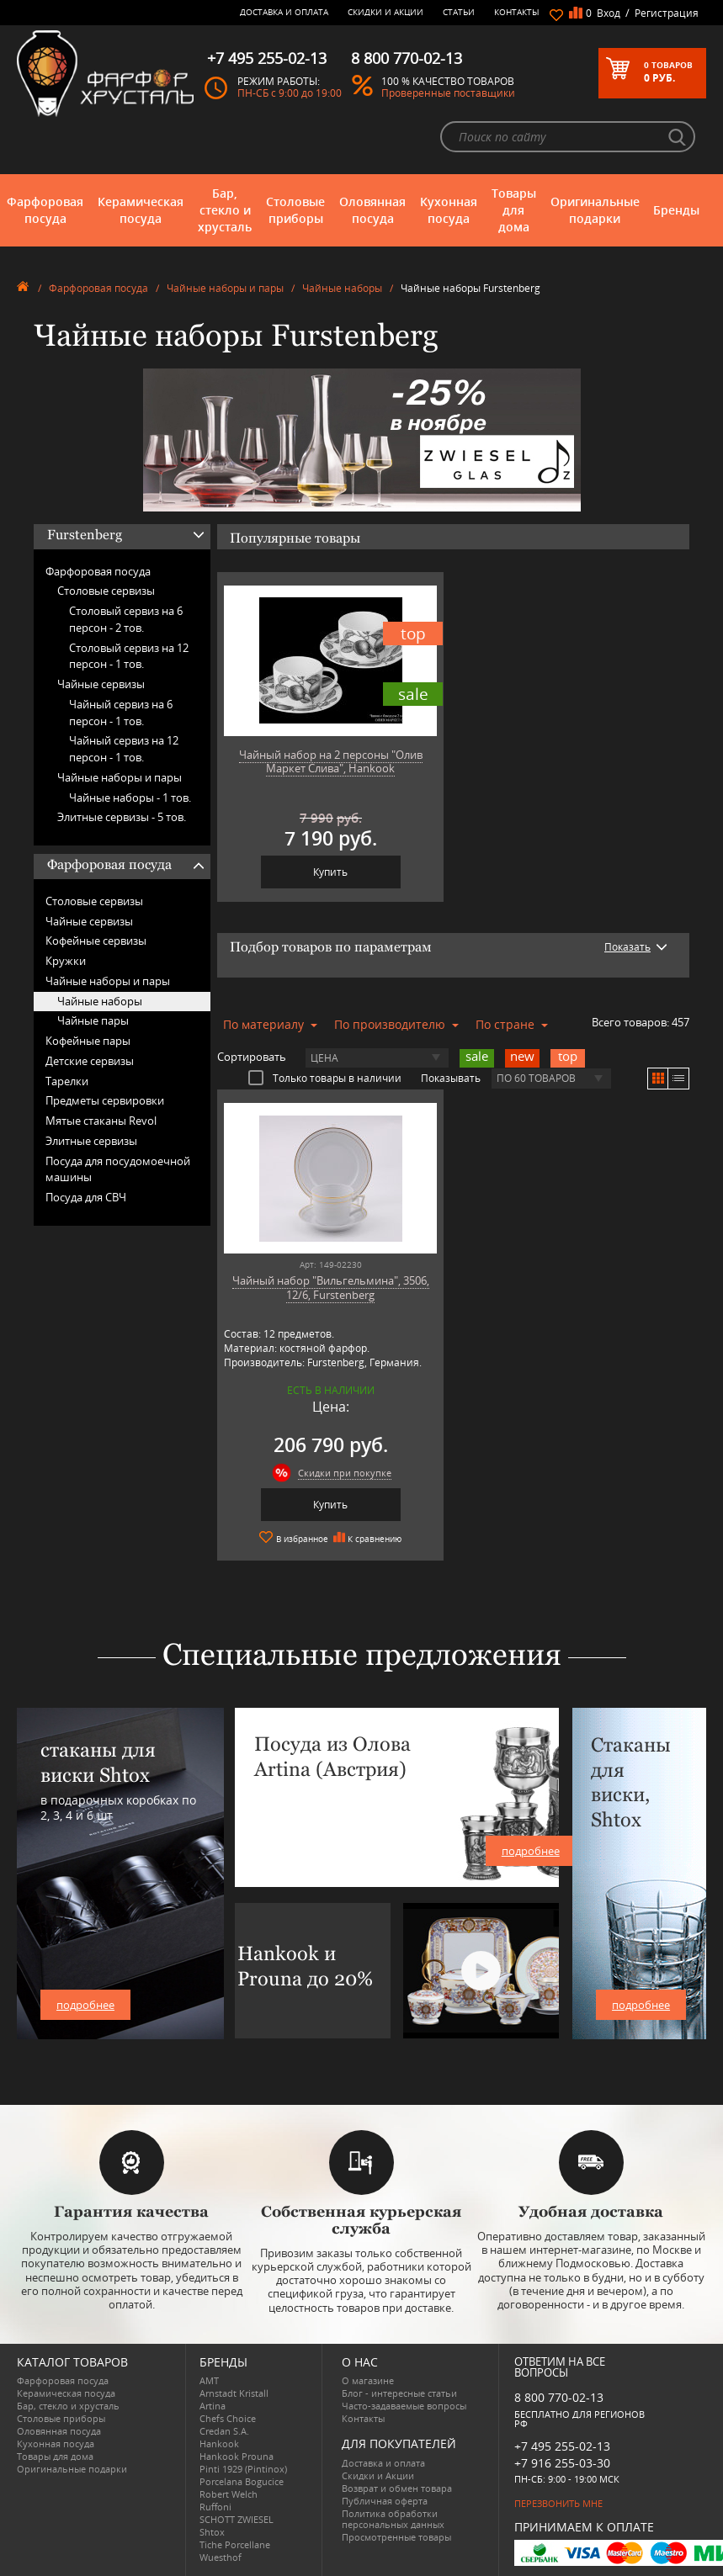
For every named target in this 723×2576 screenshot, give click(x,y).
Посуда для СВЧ (85, 1197)
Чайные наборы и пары (225, 288)
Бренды (676, 210)
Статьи (459, 12)
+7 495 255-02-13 (562, 2446)
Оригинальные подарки (595, 209)
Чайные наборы (342, 288)
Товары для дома (514, 210)
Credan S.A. (224, 2431)
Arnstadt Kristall (233, 2393)
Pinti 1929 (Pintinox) (243, 2468)
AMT (209, 2380)
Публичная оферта (385, 2500)
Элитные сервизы (91, 1140)
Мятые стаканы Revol (101, 1120)
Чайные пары (93, 1020)
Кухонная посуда (448, 209)
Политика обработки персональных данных (393, 2519)
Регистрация (667, 13)
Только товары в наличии (324, 1077)
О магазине (368, 2380)
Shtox (212, 2532)
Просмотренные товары (396, 2537)
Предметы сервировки (104, 1100)
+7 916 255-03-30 (562, 2463)
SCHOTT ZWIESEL (236, 2519)
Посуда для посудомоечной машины (117, 1169)
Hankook (219, 2443)
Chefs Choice (227, 2418)
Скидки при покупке (344, 1472)
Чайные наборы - (130, 797)
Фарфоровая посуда (45, 209)
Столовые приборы (295, 209)
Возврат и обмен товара (397, 2488)
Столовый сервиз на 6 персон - (126, 619)
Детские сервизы (89, 1060)
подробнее (85, 2004)
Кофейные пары (87, 1040)
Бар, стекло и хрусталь (225, 210)
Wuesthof (220, 2557)
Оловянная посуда (372, 209)
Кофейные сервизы (95, 940)
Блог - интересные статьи (399, 2393)
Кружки (65, 960)
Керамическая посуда (140, 209)
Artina (212, 2405)
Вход (608, 13)
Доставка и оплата (284, 12)
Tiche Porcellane (234, 2544)
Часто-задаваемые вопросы (404, 2405)
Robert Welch (228, 2494)
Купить (330, 872)
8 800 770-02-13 (558, 2397)
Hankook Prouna (236, 2456)
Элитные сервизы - (121, 816)
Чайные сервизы (101, 684)
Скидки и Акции (385, 12)
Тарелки (66, 1081)
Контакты (517, 12)
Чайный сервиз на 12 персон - (123, 749)
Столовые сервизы (106, 590)
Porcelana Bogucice (241, 2481)
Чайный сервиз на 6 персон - (121, 713)
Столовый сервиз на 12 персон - (129, 656)
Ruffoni (215, 2506)
